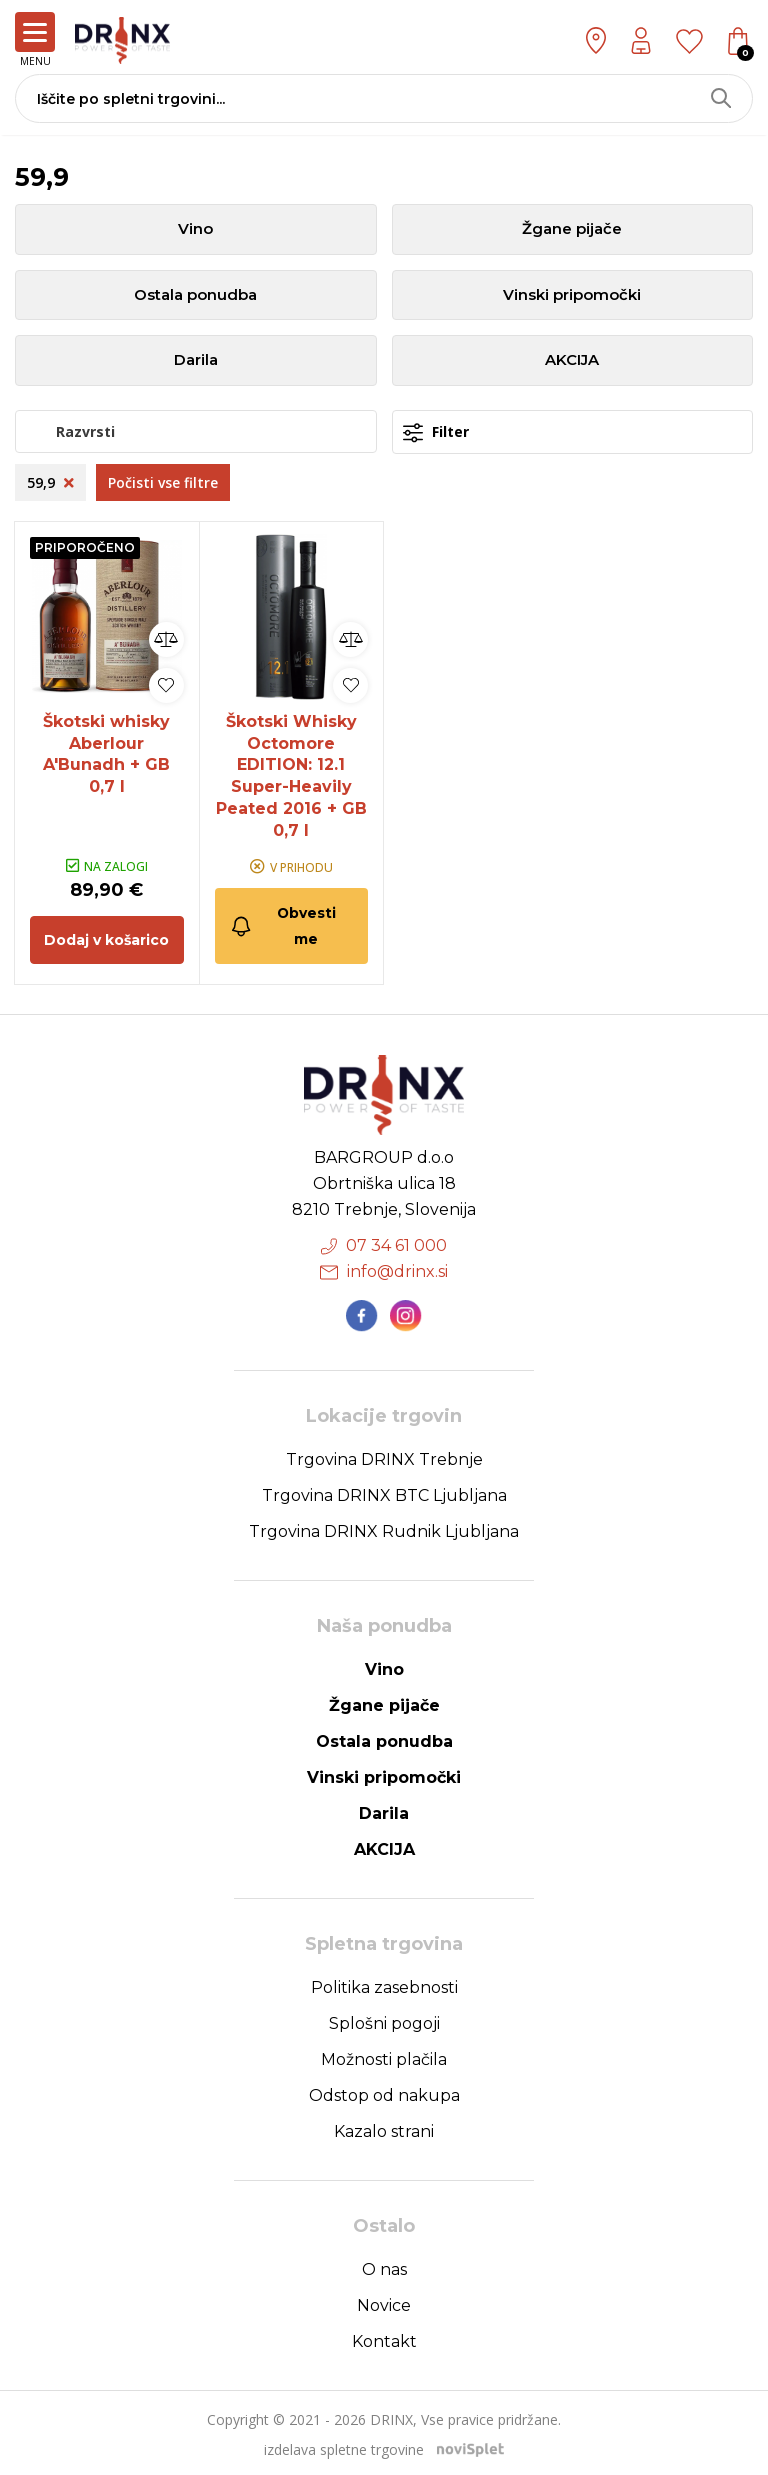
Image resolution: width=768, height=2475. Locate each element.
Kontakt (384, 2338)
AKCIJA (572, 361)
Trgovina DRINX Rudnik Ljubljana (384, 1528)
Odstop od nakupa (384, 2092)
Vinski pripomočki (572, 295)
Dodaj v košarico (106, 937)
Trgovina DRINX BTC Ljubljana (384, 1492)
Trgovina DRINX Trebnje (384, 1456)
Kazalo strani (384, 2128)
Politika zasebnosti (384, 1984)
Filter (436, 433)
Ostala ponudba (195, 295)
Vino (195, 229)
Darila (196, 361)
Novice (384, 2302)
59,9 (50, 483)
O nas (384, 2266)
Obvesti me (283, 923)
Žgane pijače (572, 229)
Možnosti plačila (384, 2056)
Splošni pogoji (384, 2020)
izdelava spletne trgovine (344, 2446)
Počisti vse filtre (163, 483)
